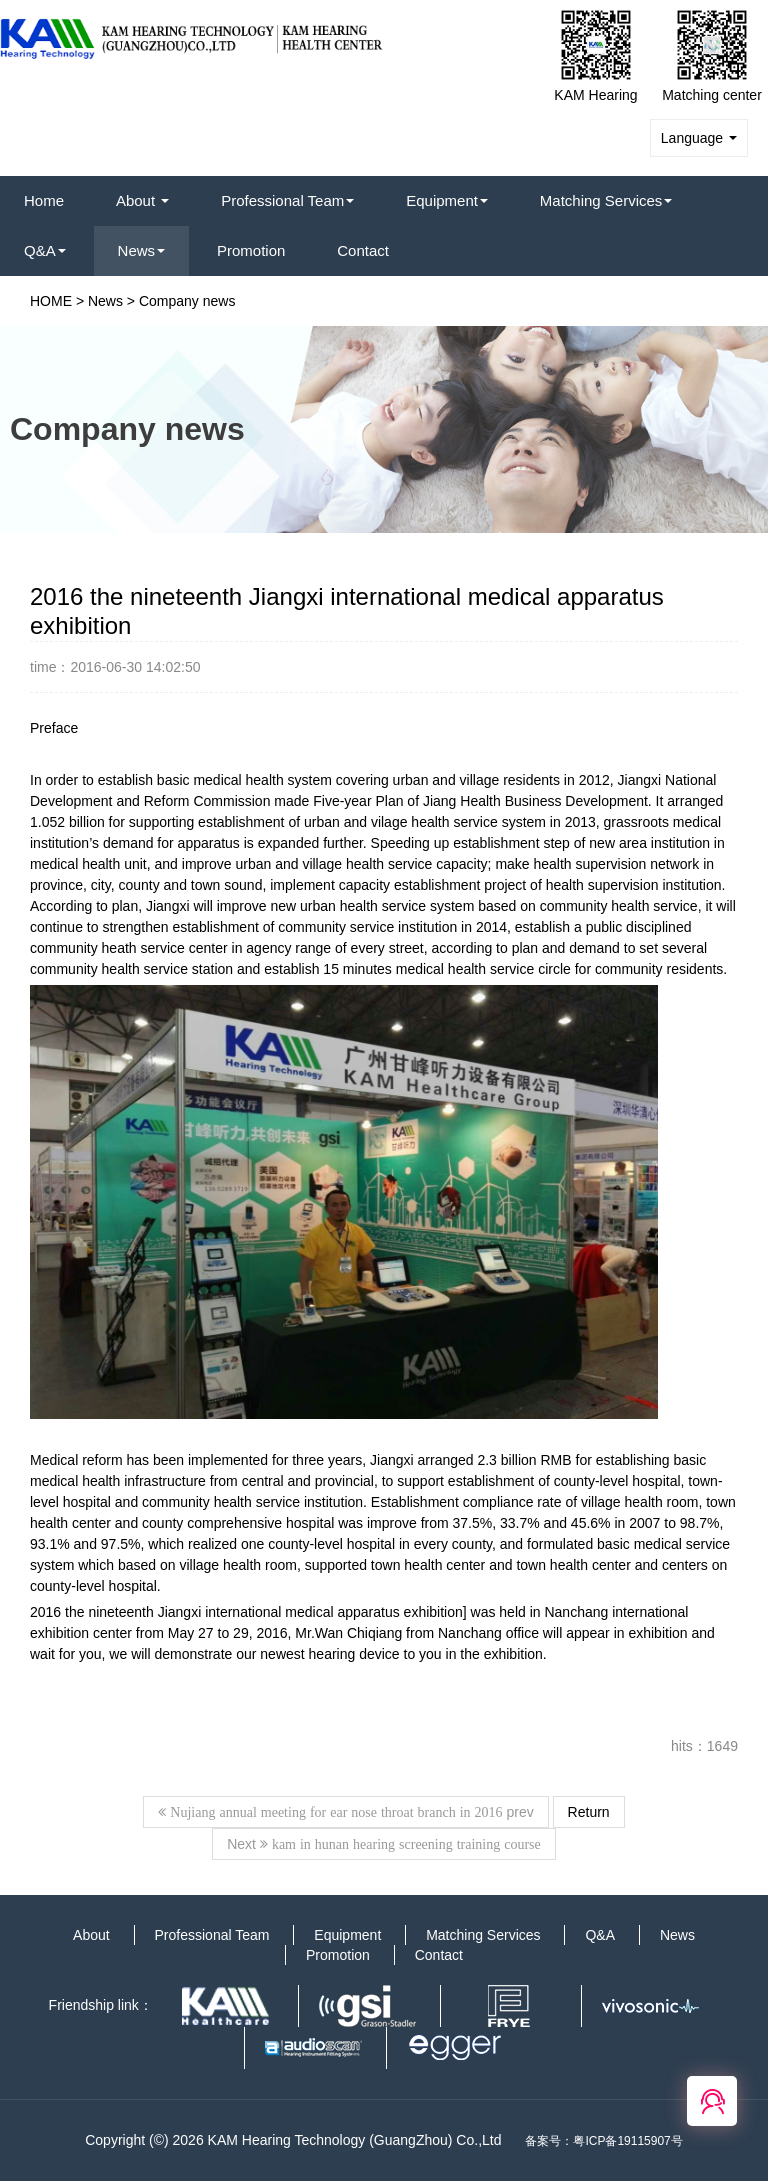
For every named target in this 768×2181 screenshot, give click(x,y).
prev (345, 1812)
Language (699, 138)
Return (589, 1812)
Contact (363, 250)
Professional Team (287, 200)
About (142, 200)
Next (384, 1844)
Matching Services (606, 200)
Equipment (447, 200)
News (142, 250)
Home (44, 200)
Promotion (251, 250)
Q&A (45, 250)
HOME (51, 301)
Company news (187, 301)
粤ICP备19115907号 (627, 2141)
